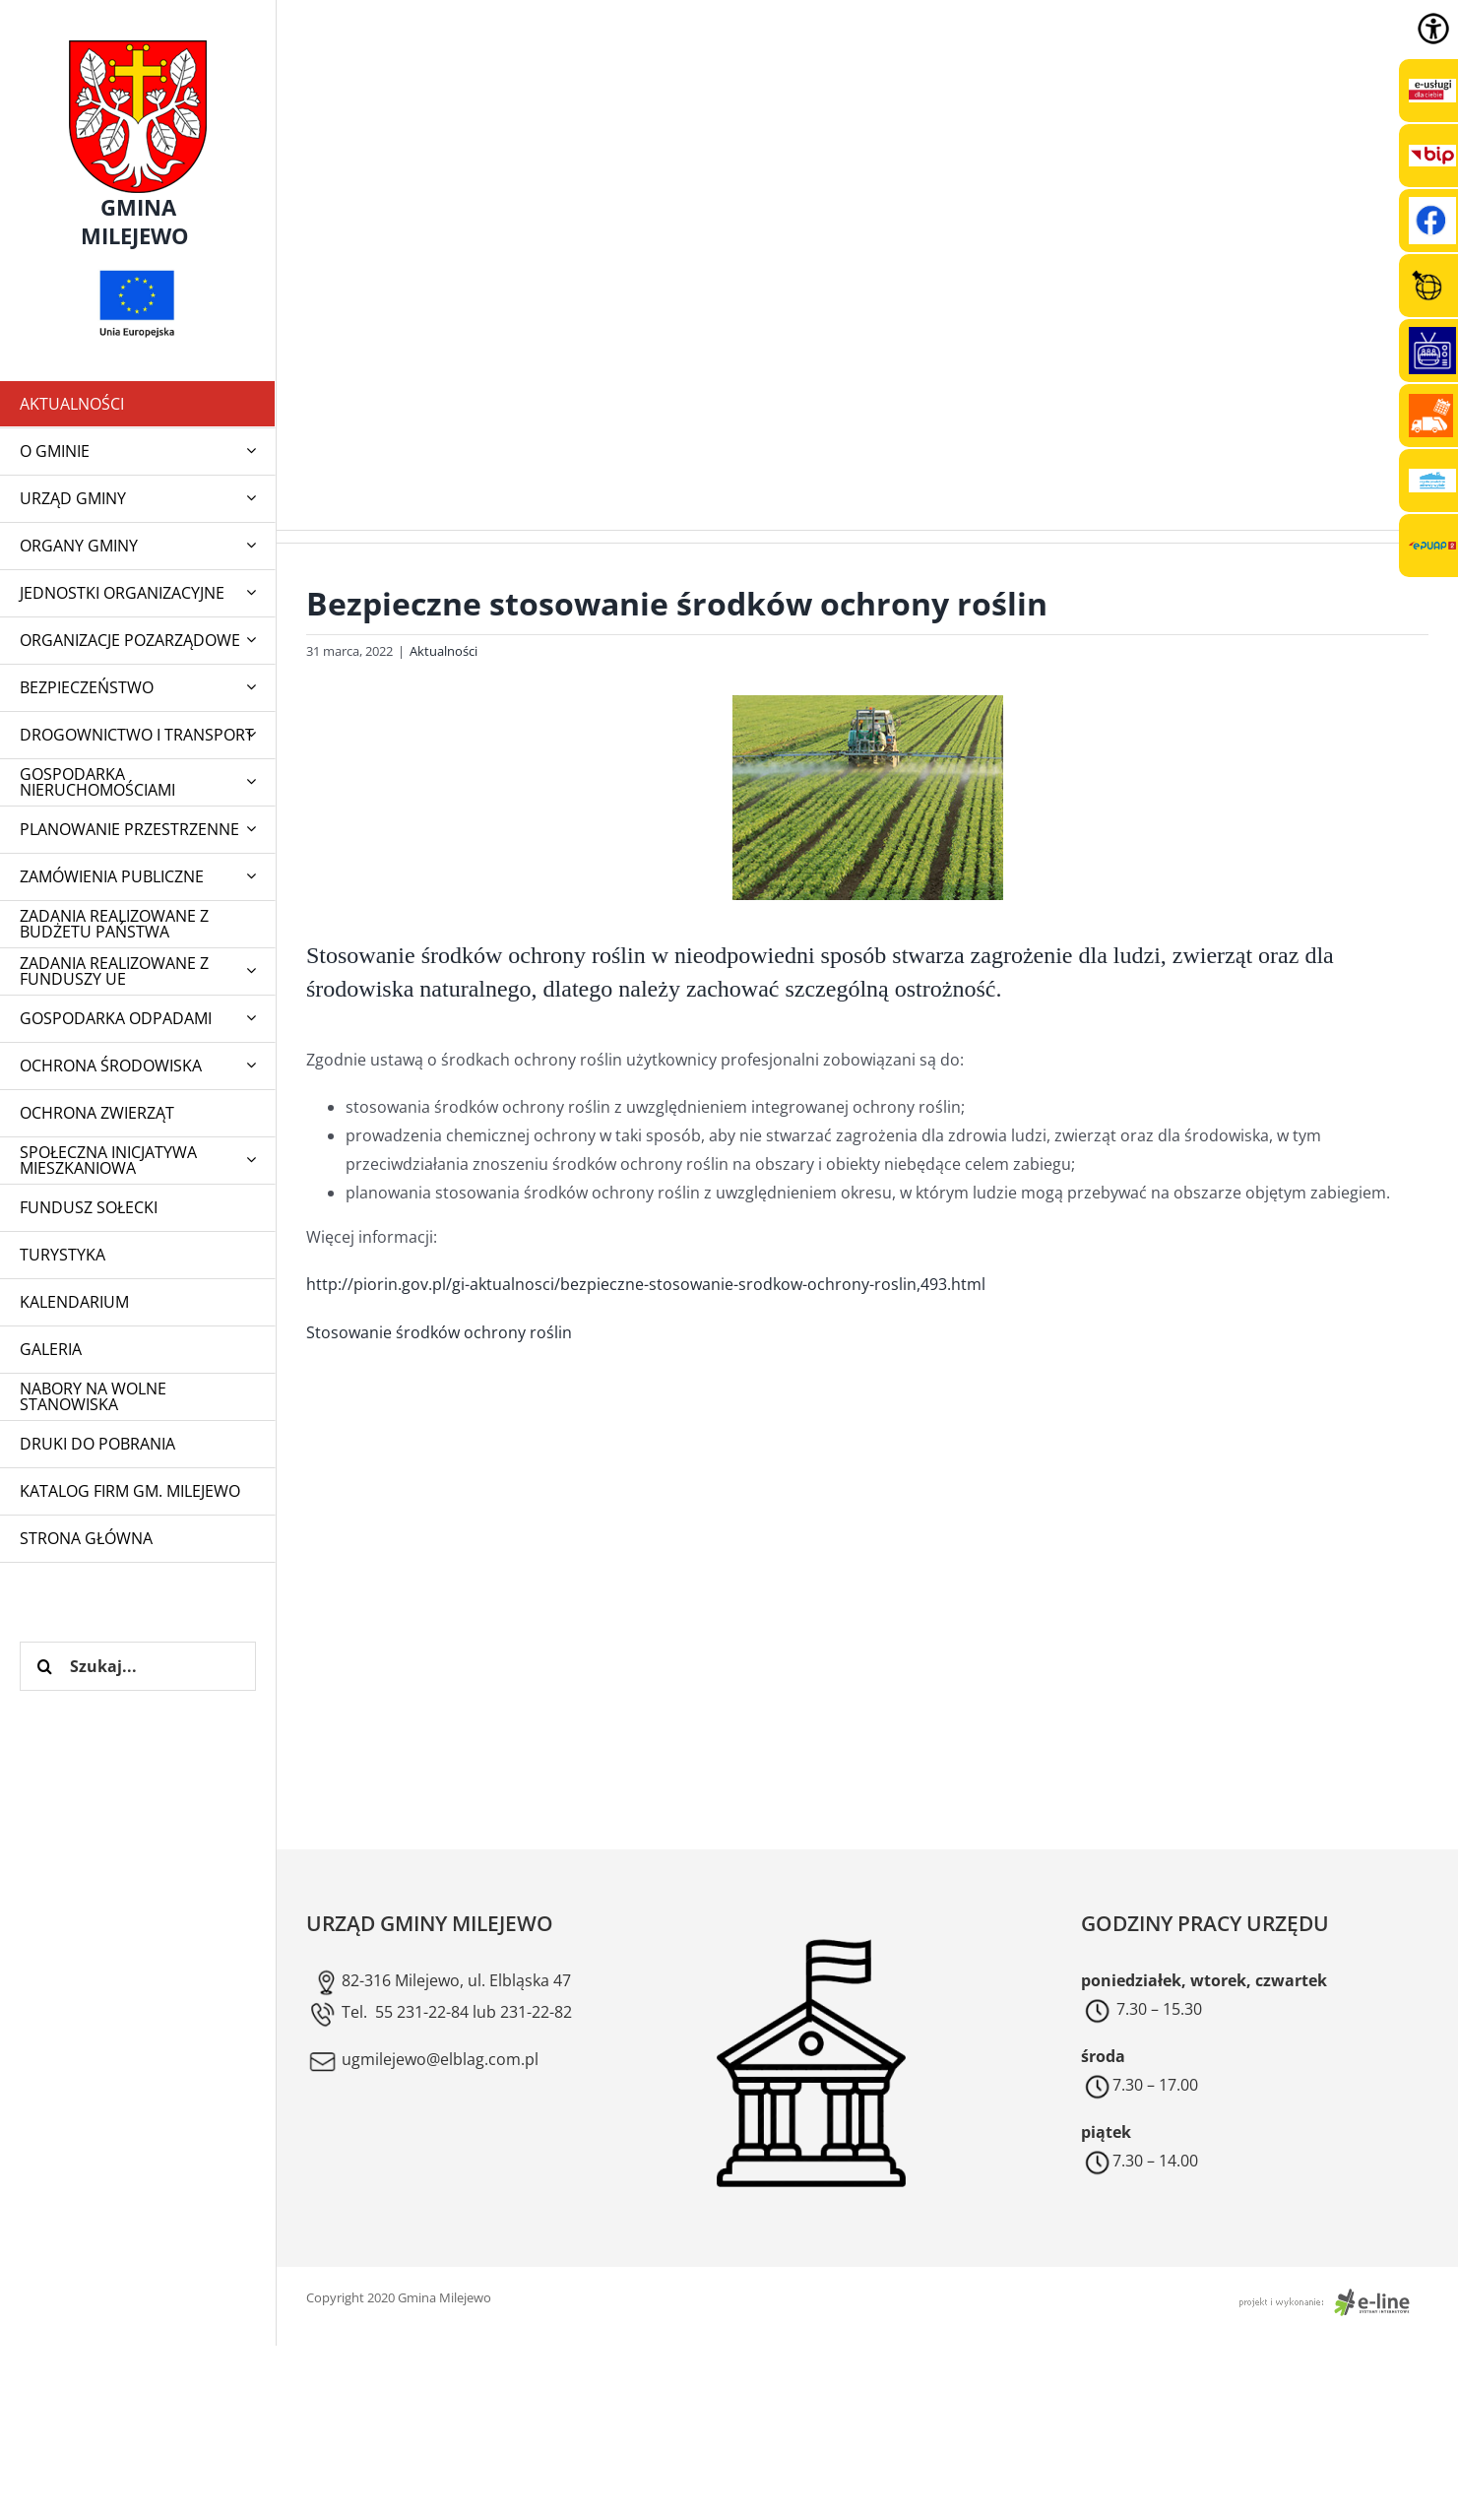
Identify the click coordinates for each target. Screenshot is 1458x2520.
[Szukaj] (44, 1666)
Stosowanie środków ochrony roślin (439, 1332)
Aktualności (443, 651)
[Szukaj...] (138, 1666)
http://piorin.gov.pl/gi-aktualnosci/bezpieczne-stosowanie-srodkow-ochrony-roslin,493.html (645, 1284)
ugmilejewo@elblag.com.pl (422, 2059)
